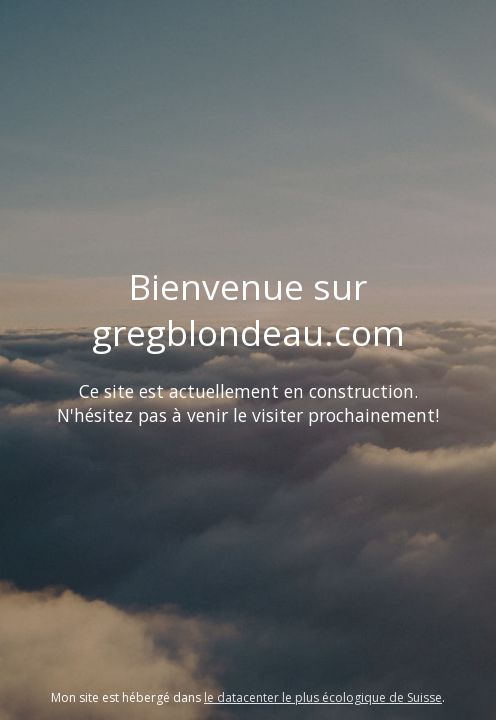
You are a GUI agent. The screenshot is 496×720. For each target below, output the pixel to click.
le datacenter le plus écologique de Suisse (323, 697)
